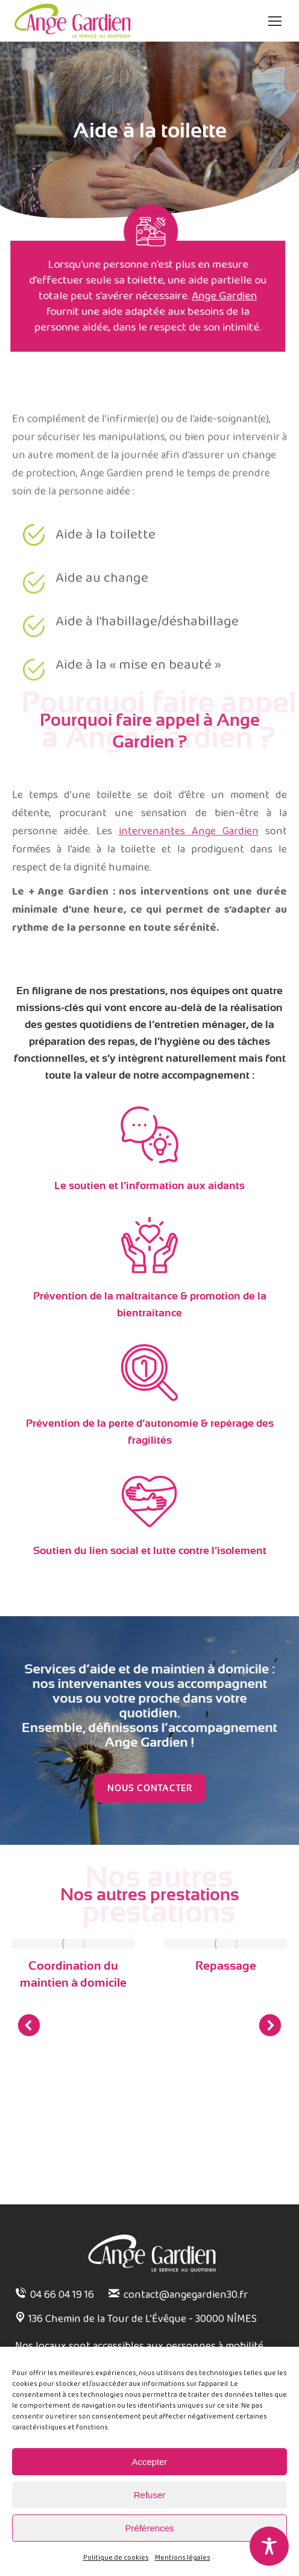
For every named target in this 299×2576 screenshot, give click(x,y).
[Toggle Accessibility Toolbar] (269, 2546)
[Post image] (73, 1944)
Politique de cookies (116, 2557)
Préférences (149, 2528)
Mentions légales (182, 2557)
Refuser (150, 2495)
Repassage (225, 1966)
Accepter (149, 2462)
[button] (29, 2025)
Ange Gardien (168, 296)
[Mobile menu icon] (275, 21)
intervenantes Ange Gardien (189, 831)
